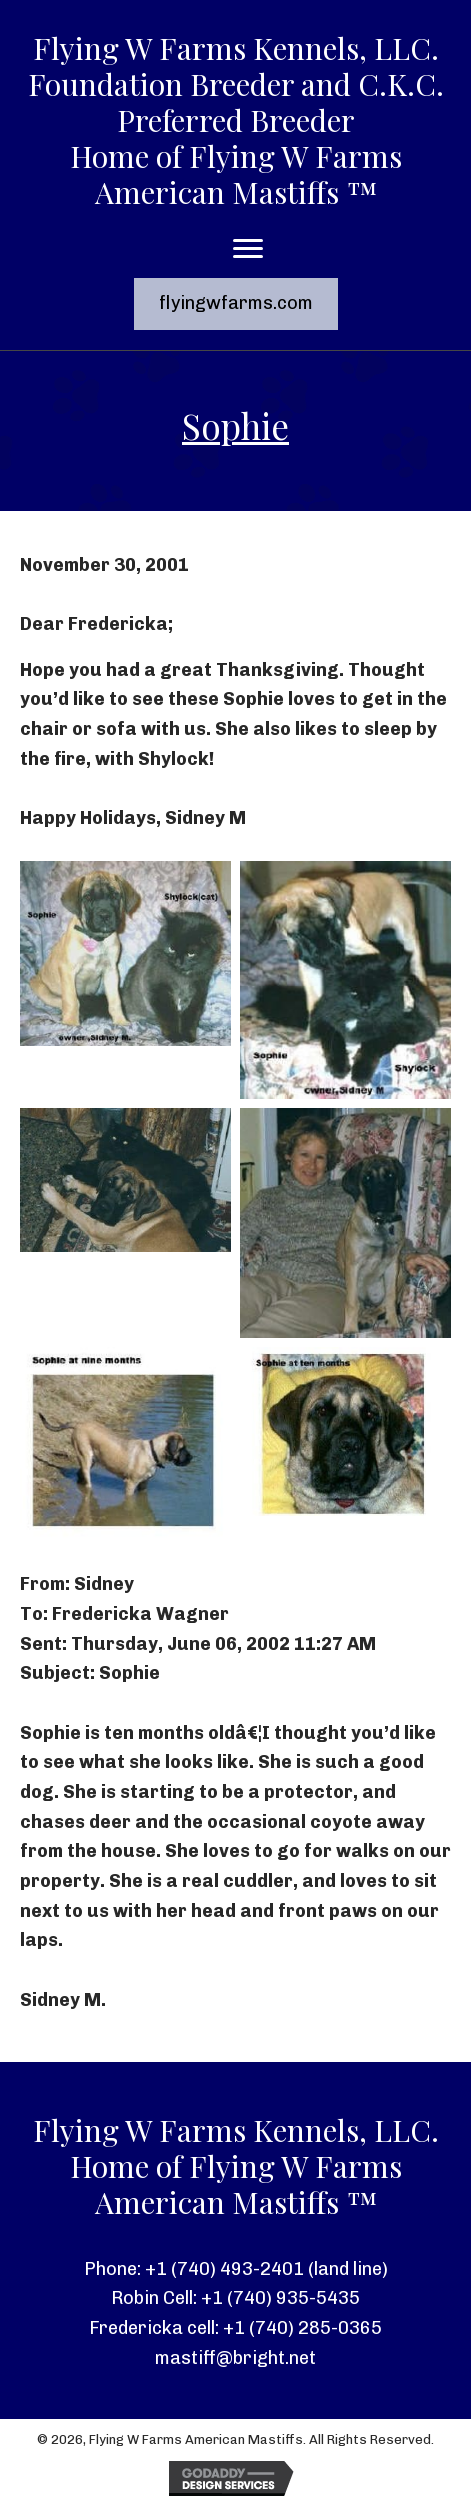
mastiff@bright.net (235, 2358)
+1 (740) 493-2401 (224, 2269)
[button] (236, 304)
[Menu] (248, 249)
